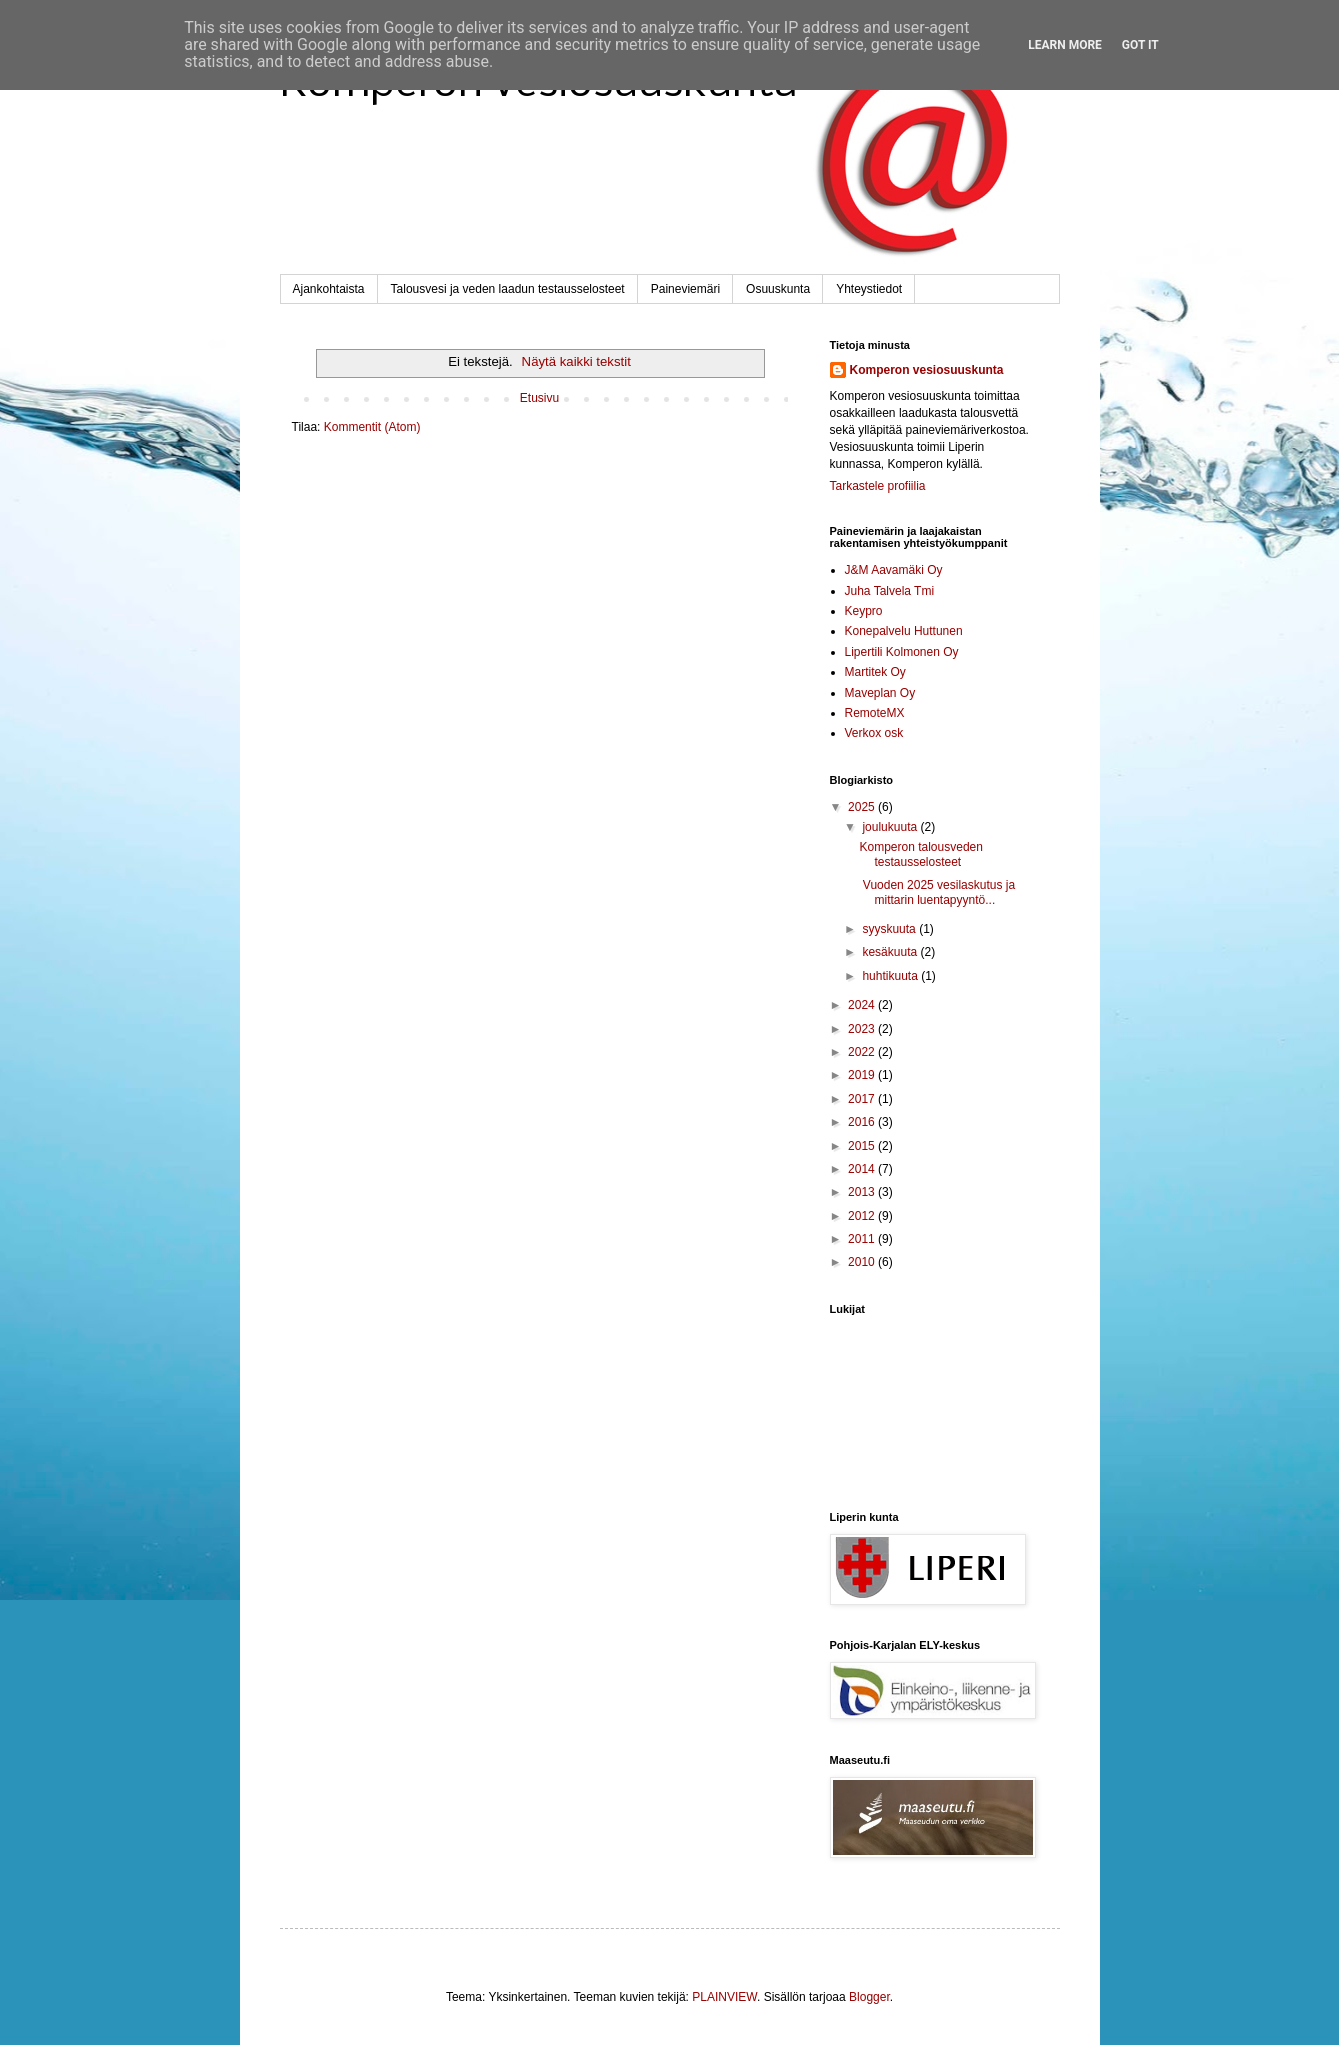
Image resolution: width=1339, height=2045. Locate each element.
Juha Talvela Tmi (890, 591)
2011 (863, 1239)
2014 (863, 1169)
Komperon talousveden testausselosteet (920, 854)
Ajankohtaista (329, 289)
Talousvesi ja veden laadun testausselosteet (508, 289)
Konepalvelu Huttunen (904, 631)
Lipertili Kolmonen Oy (902, 652)
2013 (863, 1192)
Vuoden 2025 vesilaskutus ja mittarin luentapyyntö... (937, 892)
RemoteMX (875, 713)
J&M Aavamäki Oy (894, 570)
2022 (863, 1052)
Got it (1140, 45)
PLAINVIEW (724, 1997)
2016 (863, 1122)
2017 (863, 1099)
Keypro (864, 611)
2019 (863, 1075)
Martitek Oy (875, 672)
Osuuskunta (778, 289)
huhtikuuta (891, 976)
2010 (863, 1262)
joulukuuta (891, 827)
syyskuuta (890, 929)
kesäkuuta (891, 952)
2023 (863, 1029)
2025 (863, 807)
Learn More (1065, 45)
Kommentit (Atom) (372, 427)
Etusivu (539, 398)
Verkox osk (874, 733)
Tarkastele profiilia (878, 486)
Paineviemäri (685, 289)
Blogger (869, 1997)
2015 (863, 1146)
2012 (863, 1216)
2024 (863, 1005)
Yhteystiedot (869, 289)
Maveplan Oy (880, 693)
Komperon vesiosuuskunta (927, 370)
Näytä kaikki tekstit (576, 361)
